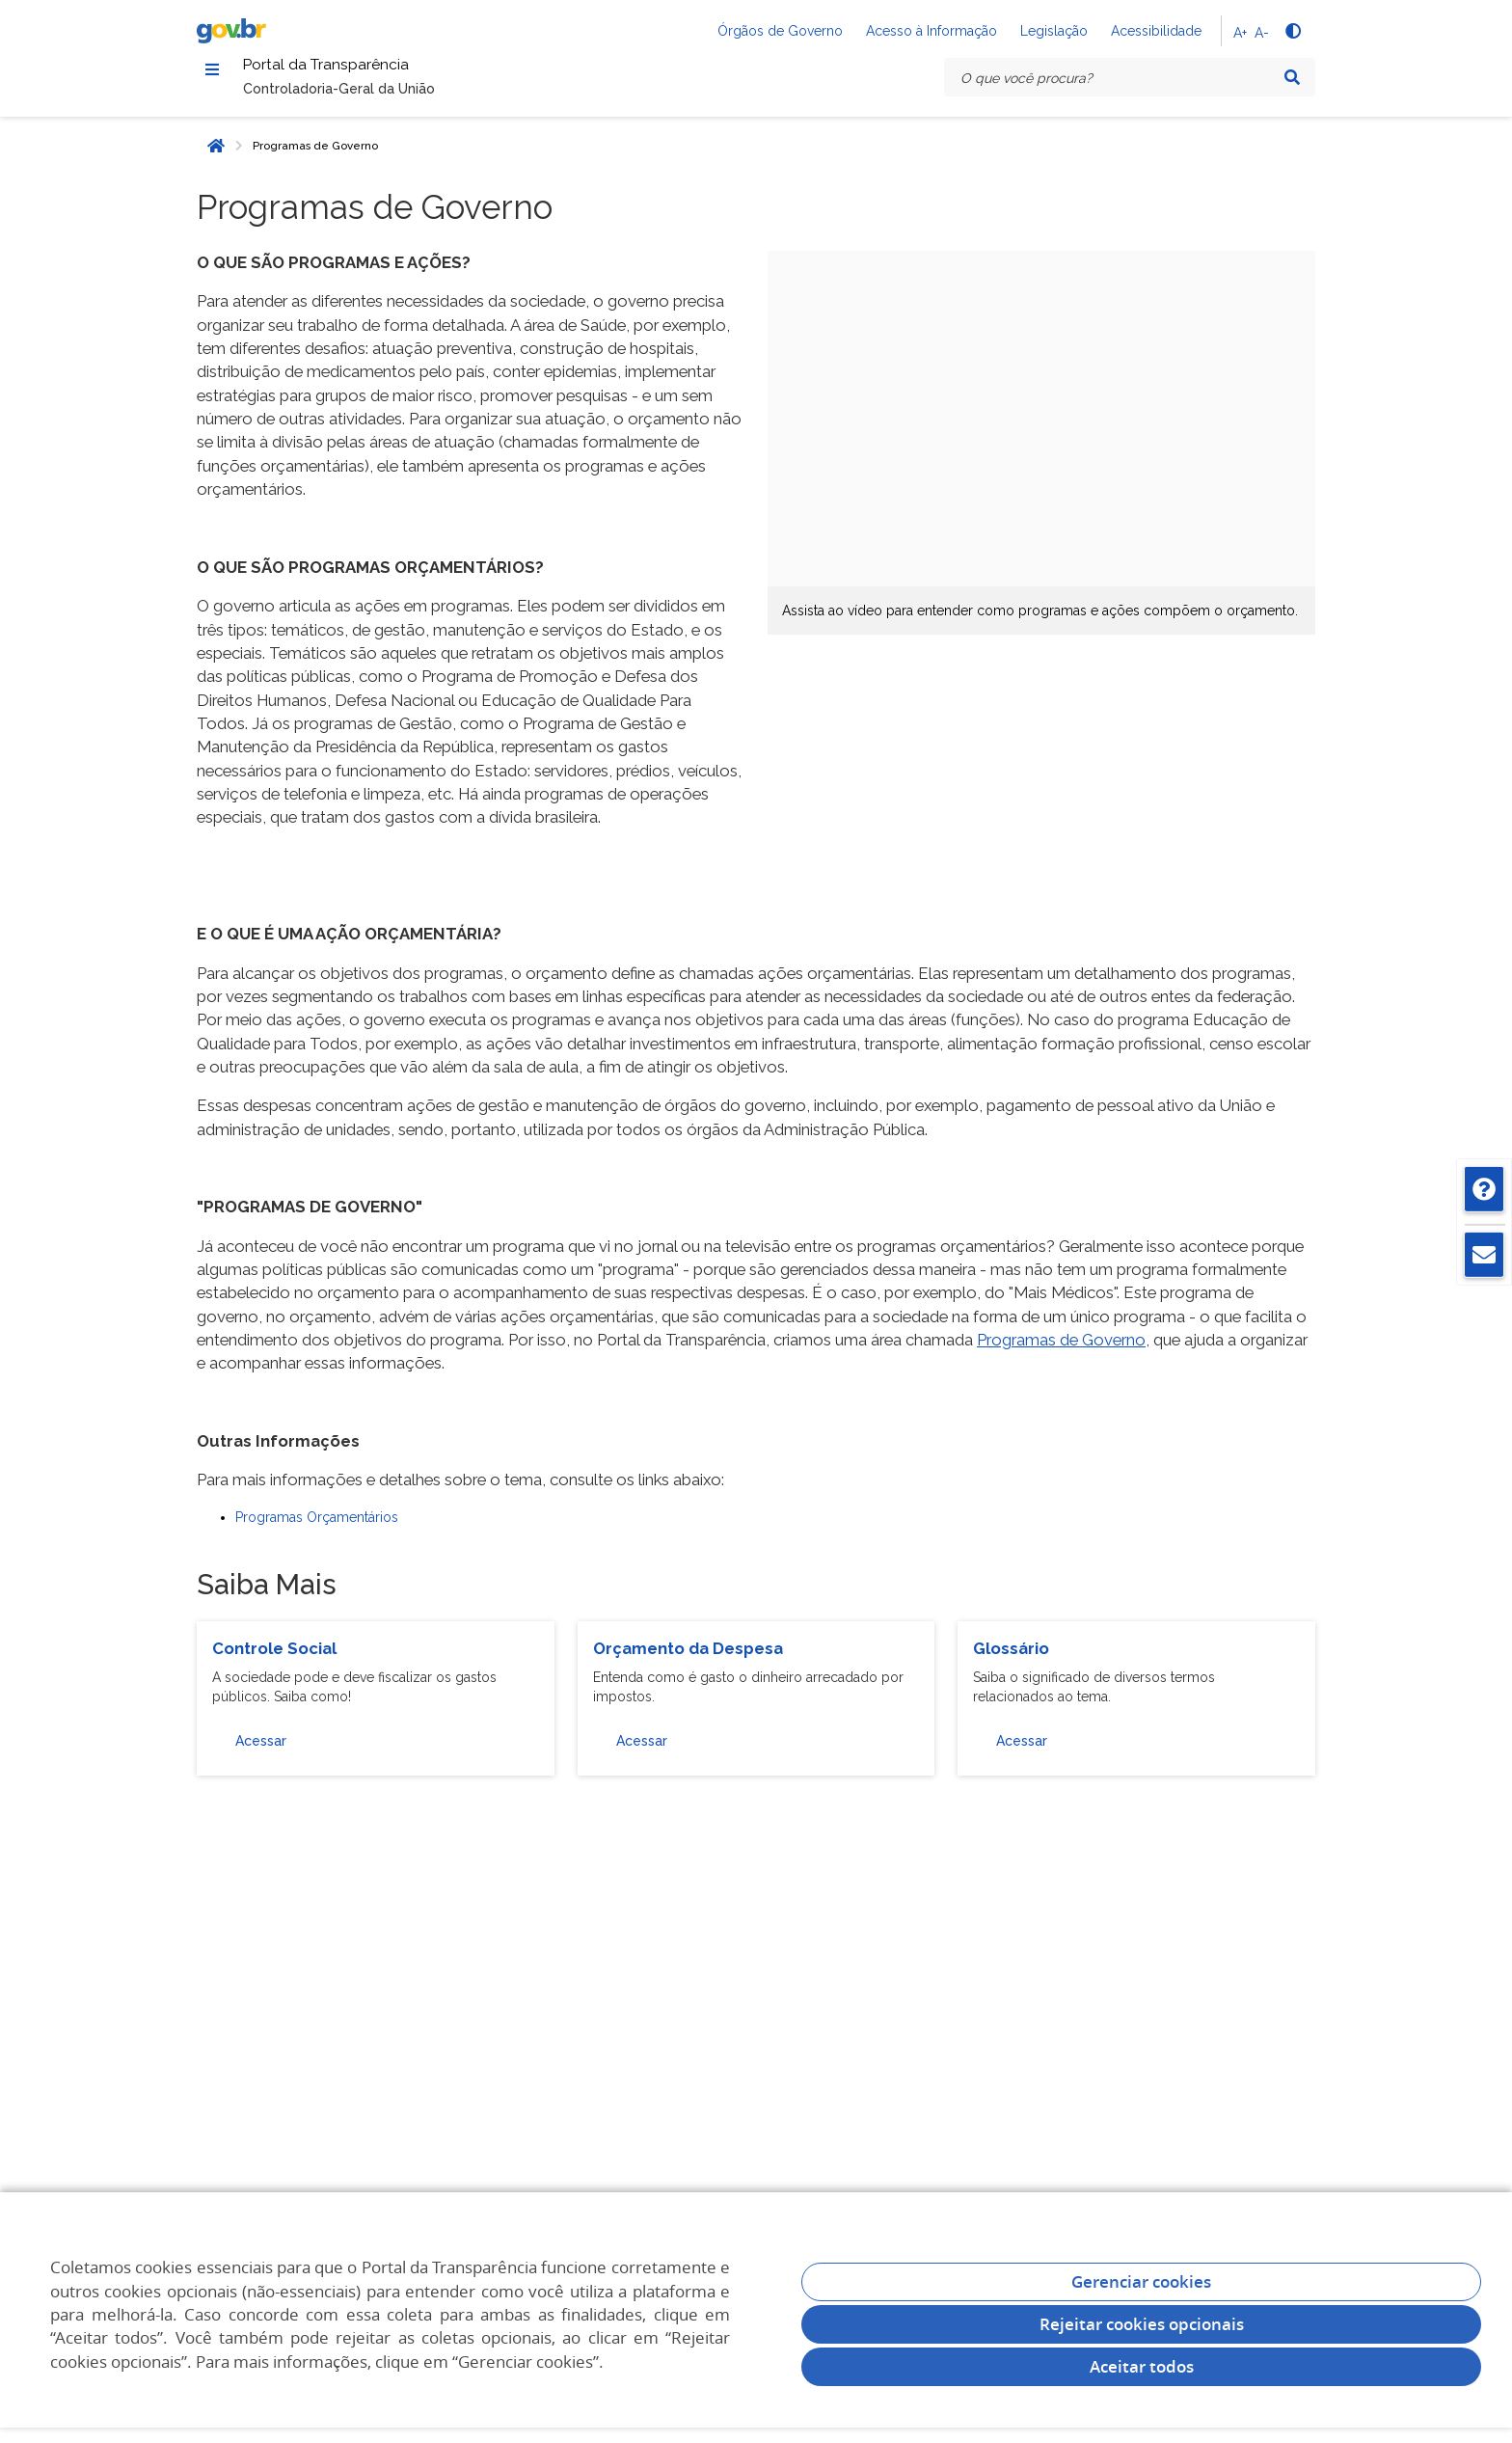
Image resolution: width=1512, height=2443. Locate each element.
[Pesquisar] (1292, 77)
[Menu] (212, 72)
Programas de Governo (315, 156)
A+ (1240, 33)
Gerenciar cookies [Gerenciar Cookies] (1141, 2281)
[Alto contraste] (1292, 30)
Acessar (260, 1751)
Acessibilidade (1156, 31)
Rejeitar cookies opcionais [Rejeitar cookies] (1142, 2324)
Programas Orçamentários (316, 1527)
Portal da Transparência (369, 71)
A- (1262, 33)
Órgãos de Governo (780, 31)
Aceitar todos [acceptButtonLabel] (1142, 2366)
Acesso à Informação (931, 31)
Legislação (1054, 31)
